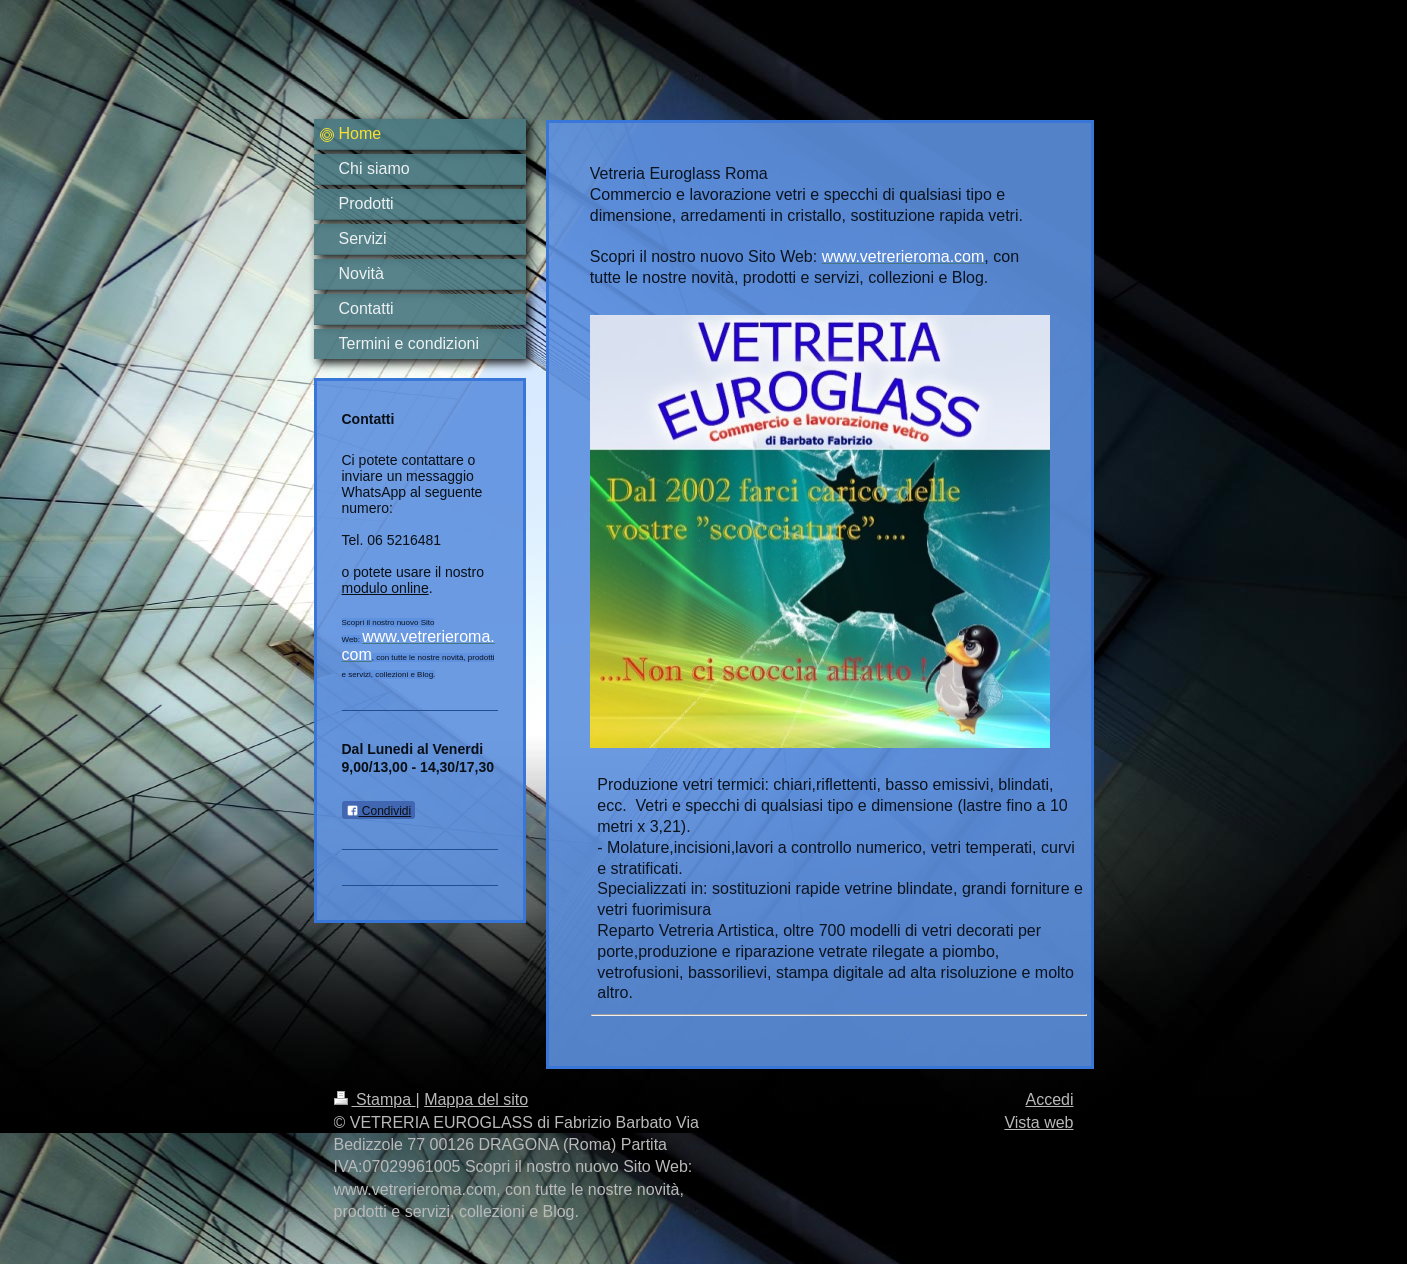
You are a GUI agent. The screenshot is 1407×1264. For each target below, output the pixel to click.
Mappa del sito (476, 1099)
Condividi (379, 811)
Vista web (1038, 1122)
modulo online (385, 588)
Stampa (375, 1099)
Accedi (1049, 1099)
